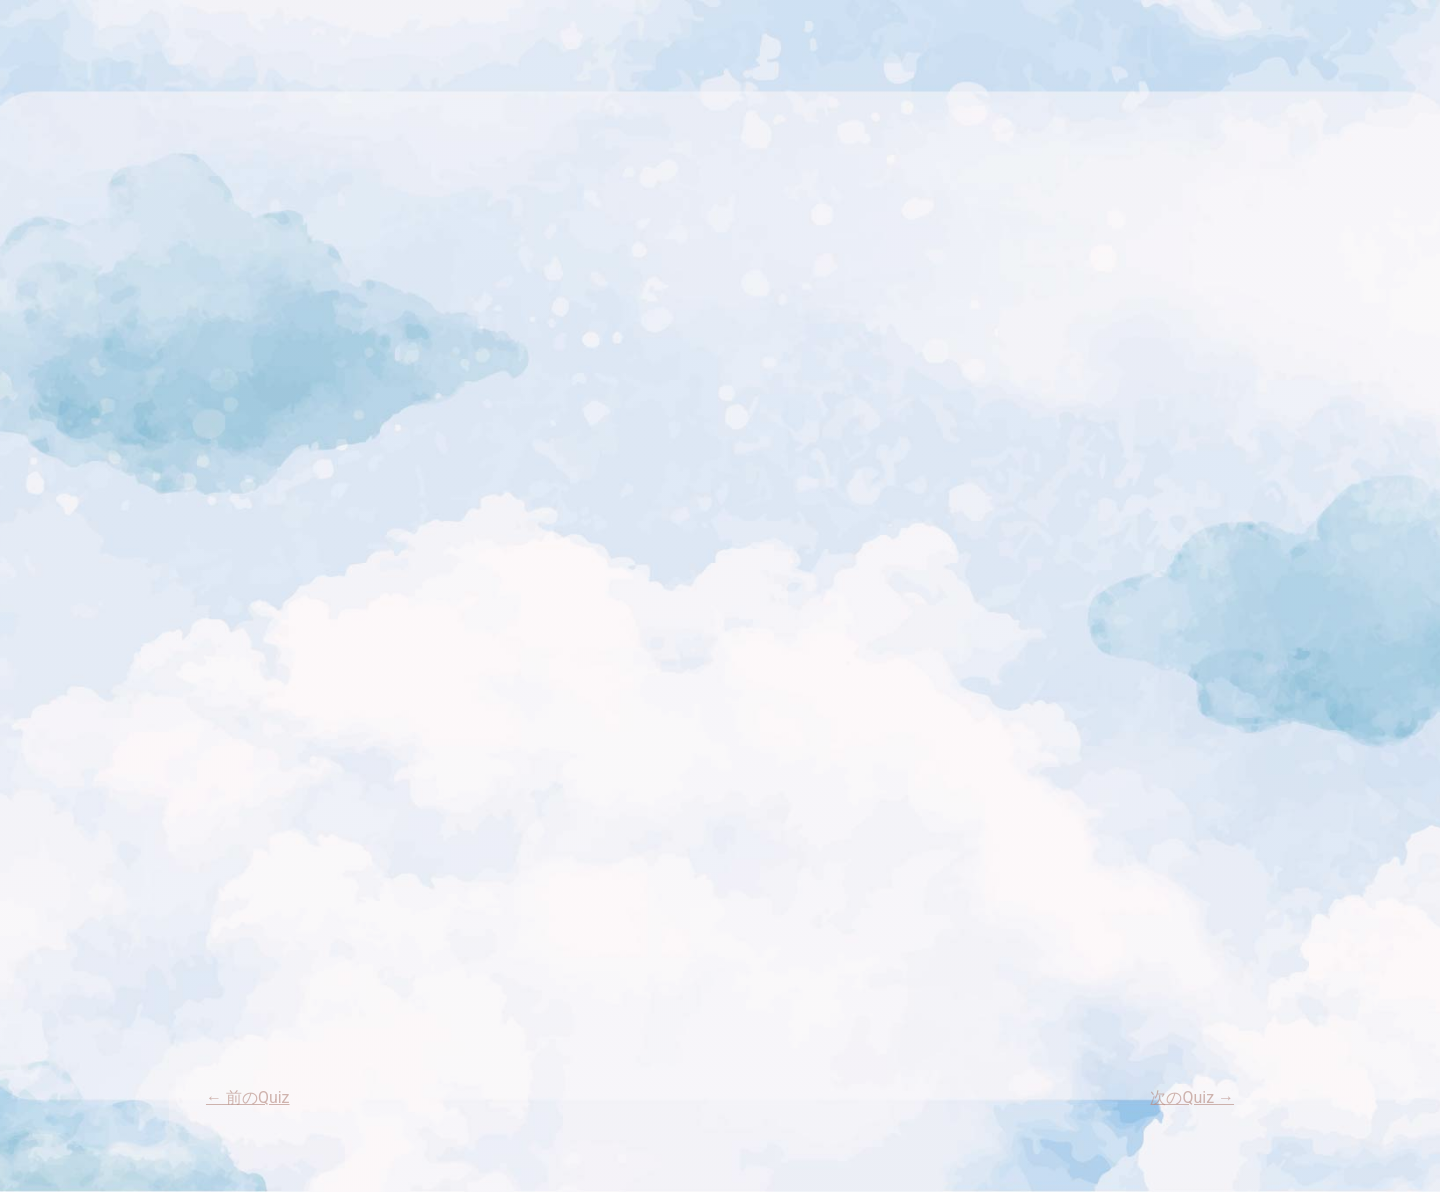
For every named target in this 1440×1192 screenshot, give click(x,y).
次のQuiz (1192, 1097)
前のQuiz (248, 1097)
